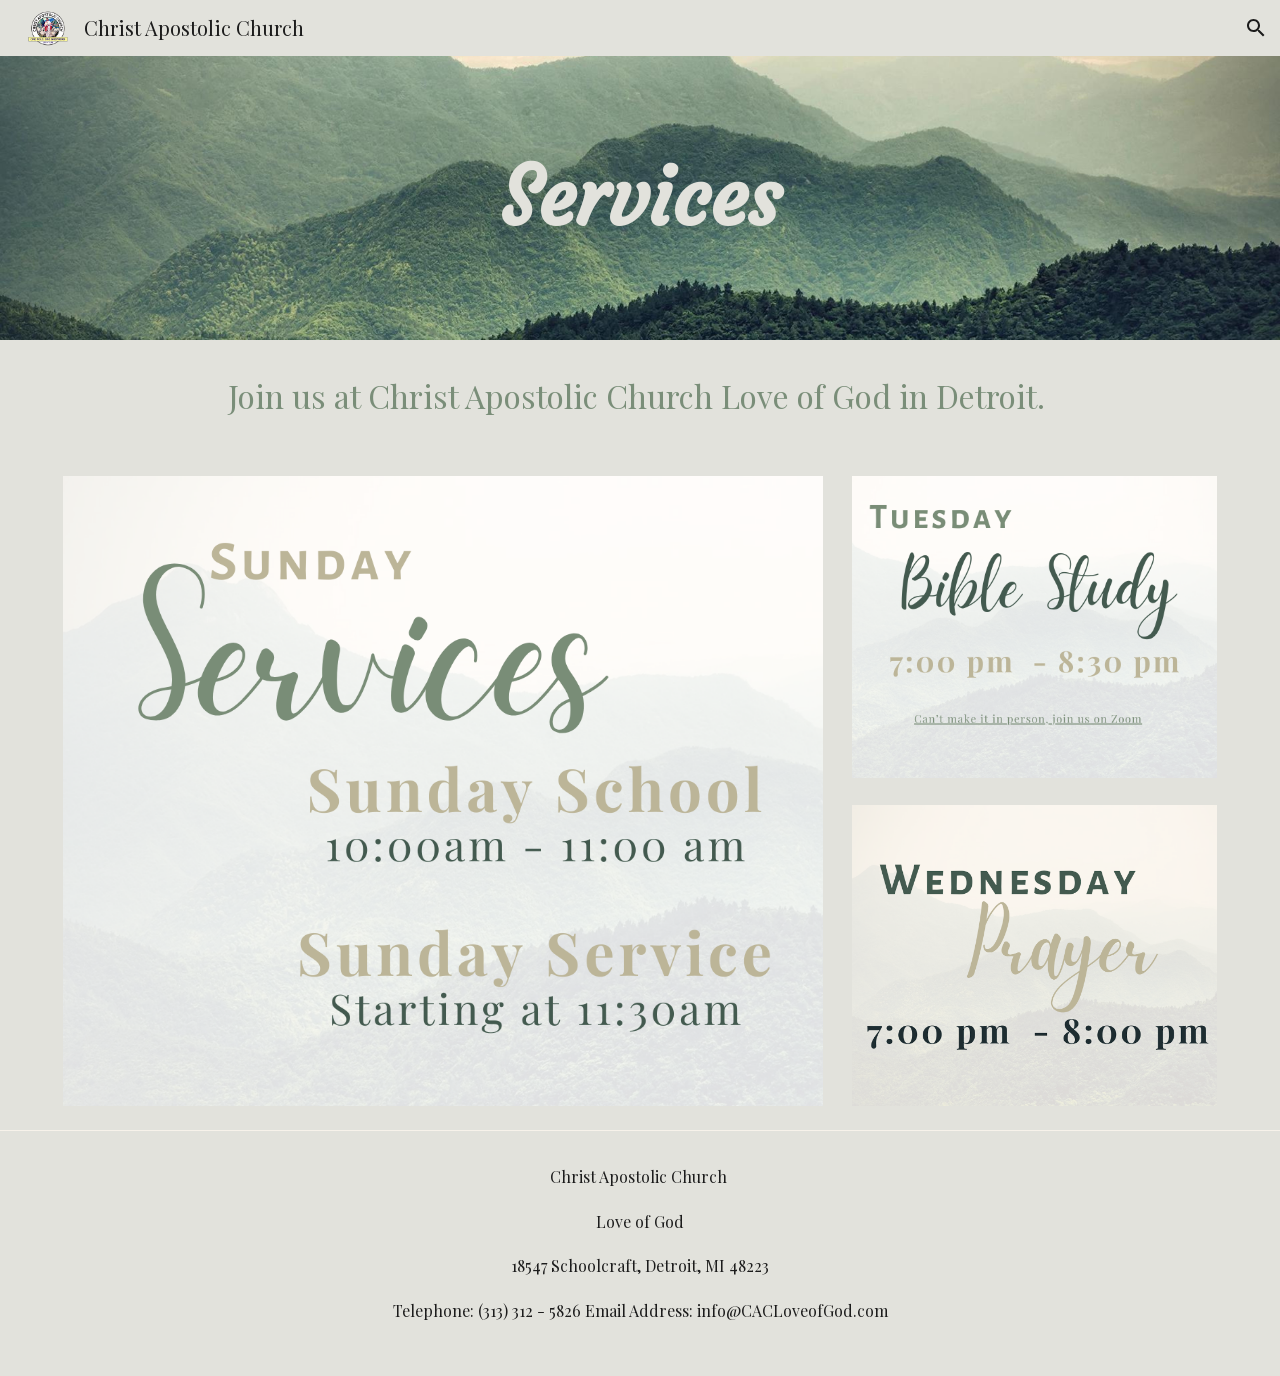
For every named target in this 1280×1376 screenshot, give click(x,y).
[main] (640, 198)
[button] (1256, 28)
